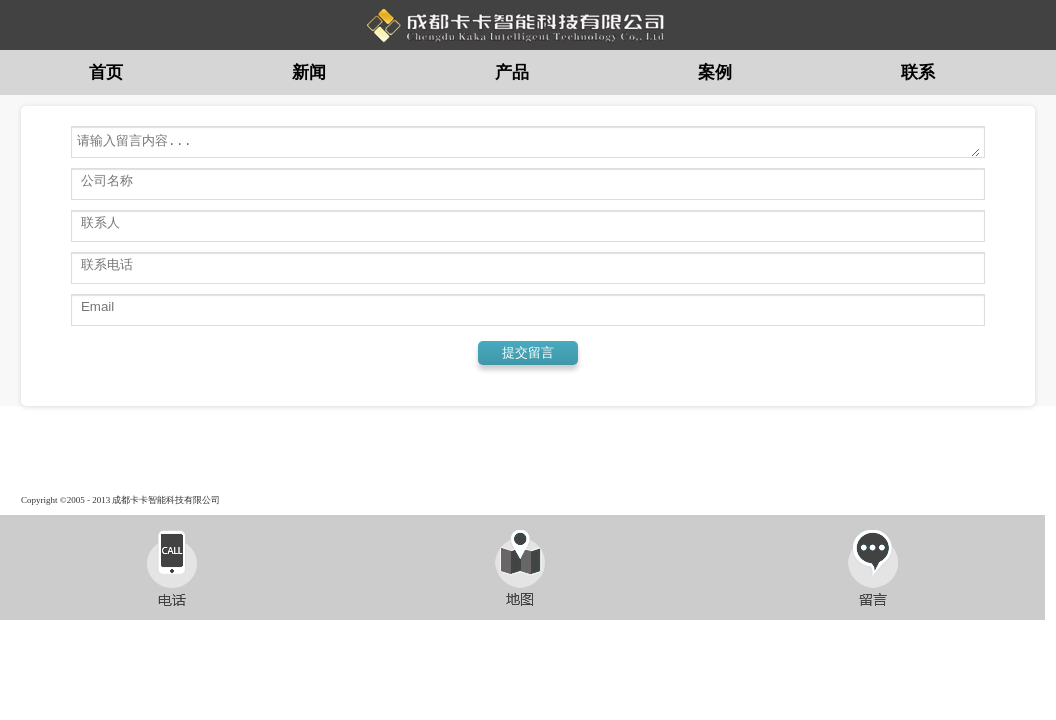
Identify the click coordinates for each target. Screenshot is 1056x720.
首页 (106, 72)
